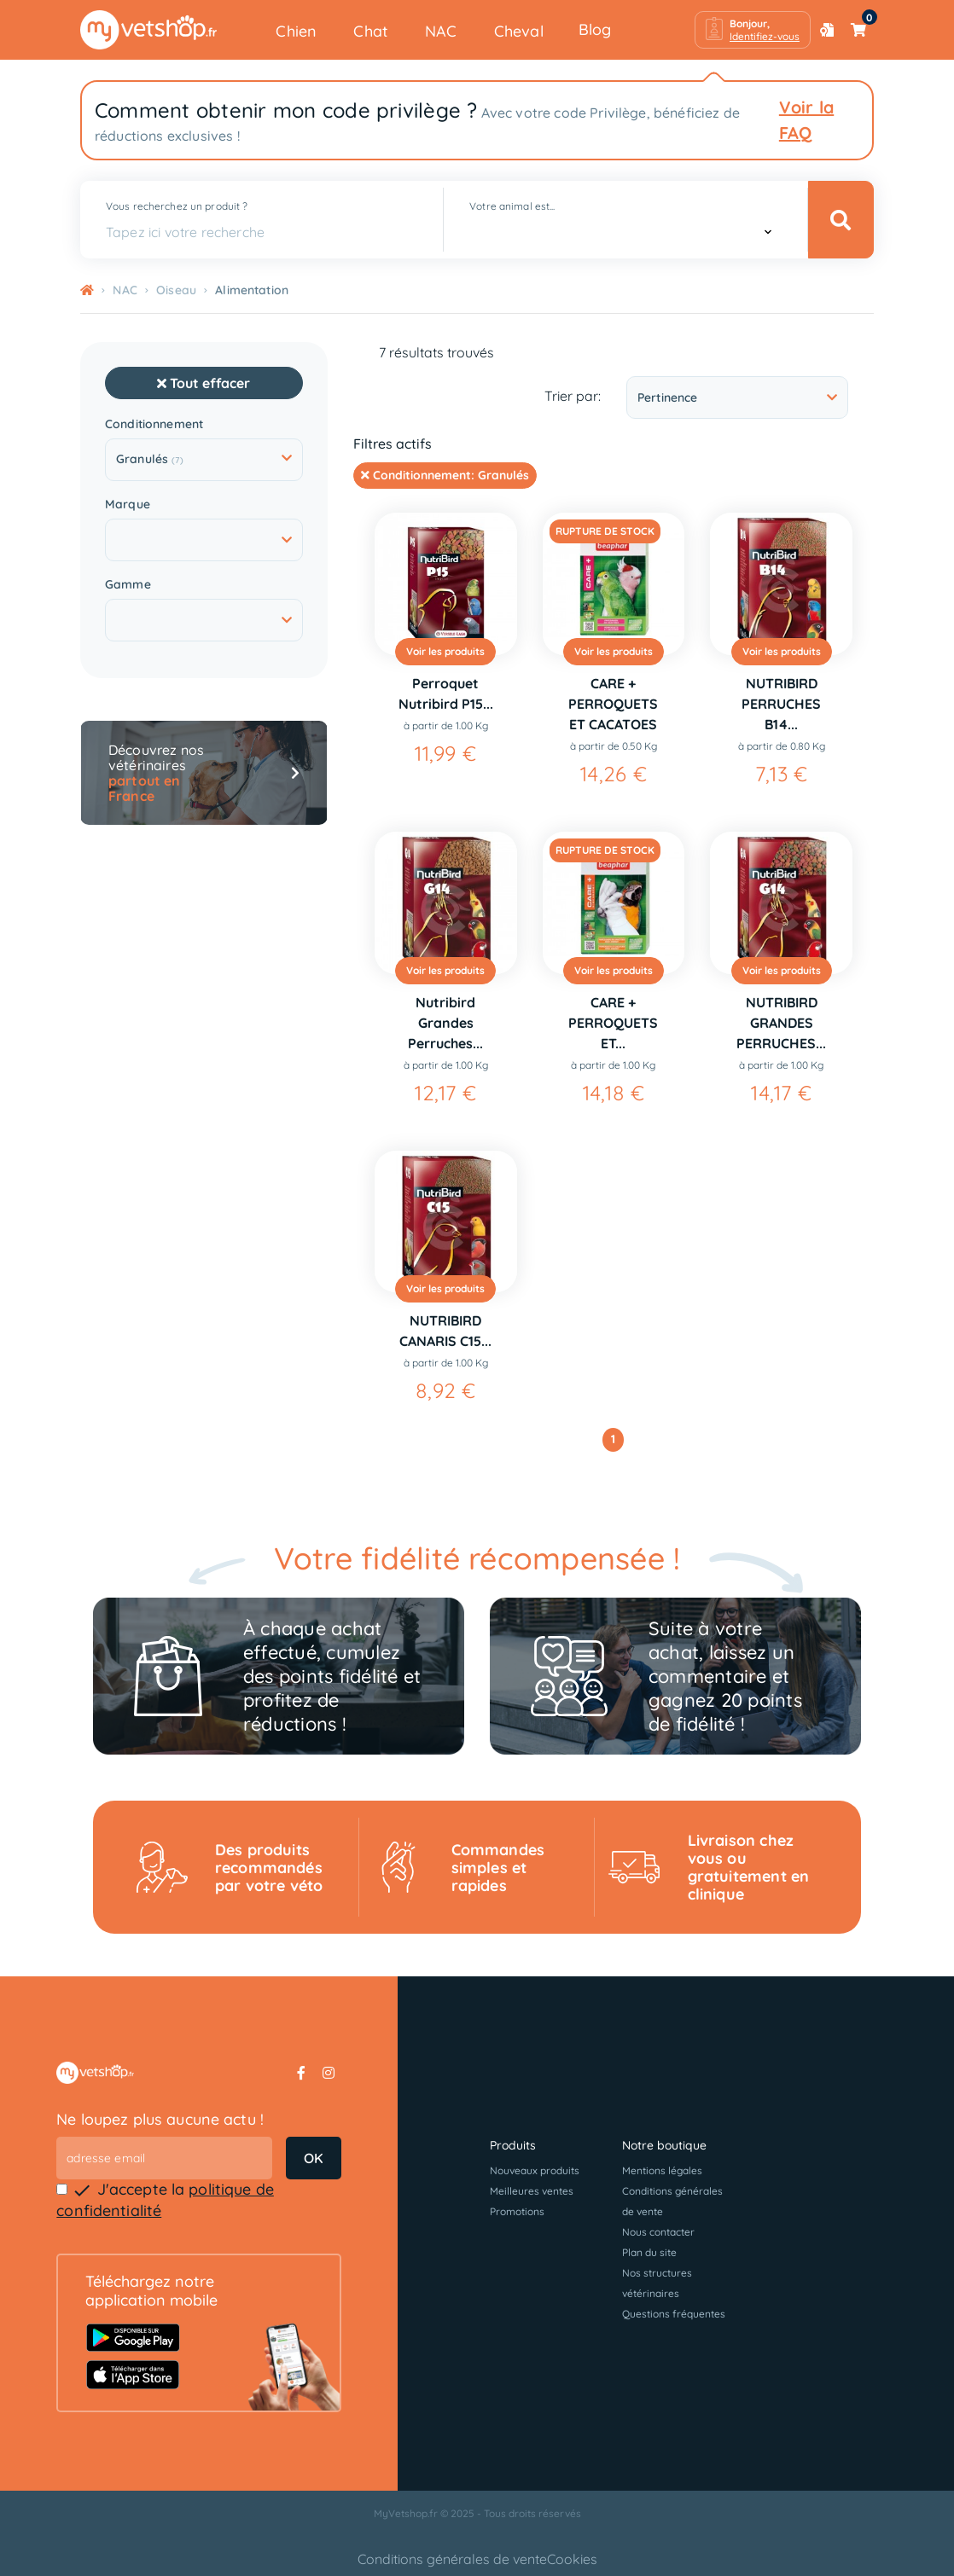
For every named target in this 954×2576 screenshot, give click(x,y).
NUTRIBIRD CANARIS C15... (445, 1330)
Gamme (128, 584)
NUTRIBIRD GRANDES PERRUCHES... (781, 1023)
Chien (296, 31)
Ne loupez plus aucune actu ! (160, 2119)
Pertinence (737, 397)
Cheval (519, 31)
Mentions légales (662, 2170)
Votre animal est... (512, 206)
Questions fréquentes (673, 2313)
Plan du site (649, 2252)
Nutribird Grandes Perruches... (445, 1023)
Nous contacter (658, 2231)
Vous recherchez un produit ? (176, 206)
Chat (370, 31)
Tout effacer (203, 383)
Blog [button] (595, 29)
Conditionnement (154, 424)
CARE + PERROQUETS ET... (613, 1023)
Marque (127, 504)
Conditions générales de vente (452, 2558)
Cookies (572, 2558)
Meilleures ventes (531, 2190)
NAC (441, 31)
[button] (753, 30)
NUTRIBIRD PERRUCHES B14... (781, 704)
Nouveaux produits (534, 2170)
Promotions (517, 2211)
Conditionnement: (445, 475)
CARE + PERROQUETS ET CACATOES (613, 704)
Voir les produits (445, 651)
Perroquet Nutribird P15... (445, 693)
